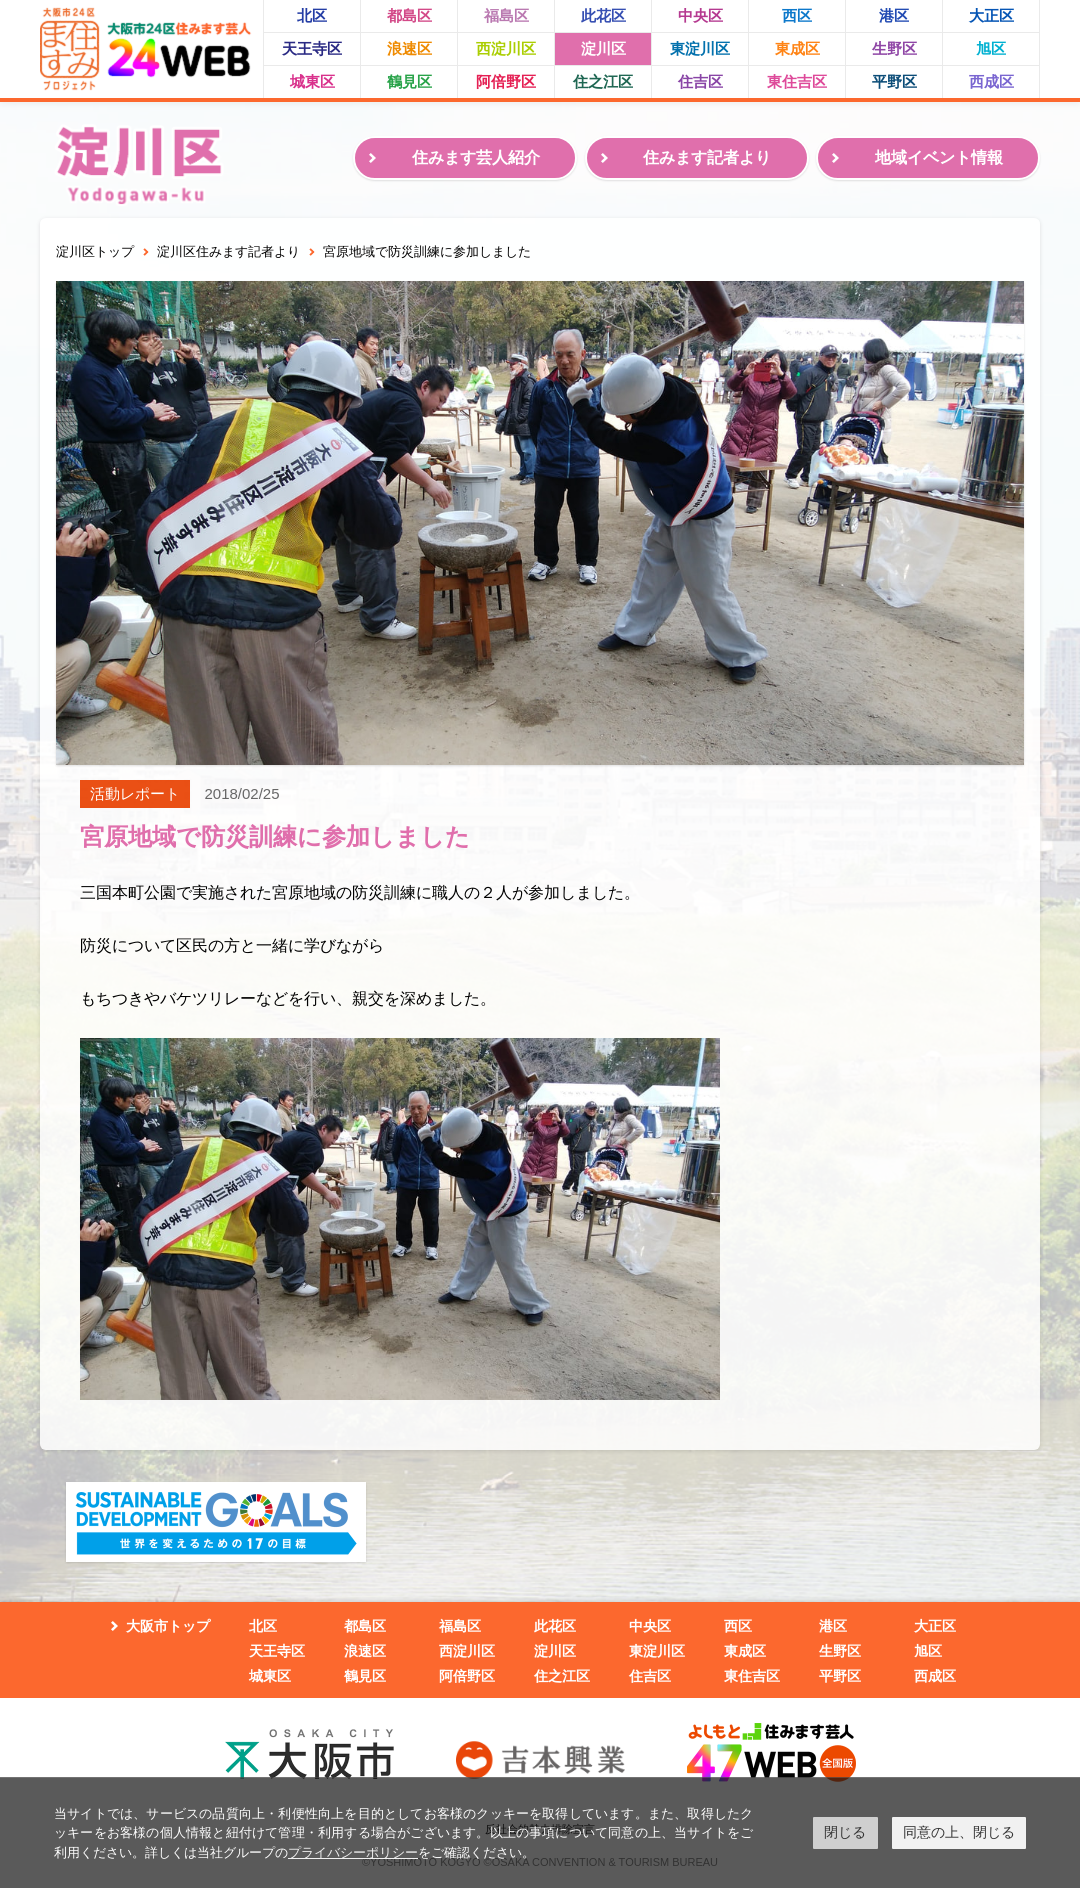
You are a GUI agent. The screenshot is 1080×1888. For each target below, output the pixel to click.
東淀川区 (700, 48)
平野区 (894, 81)
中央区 (700, 15)
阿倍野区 (506, 81)
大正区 (991, 15)
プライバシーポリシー (353, 1852)
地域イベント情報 (939, 157)
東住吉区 (797, 81)
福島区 (506, 15)
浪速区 (409, 48)
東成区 (797, 48)
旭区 (991, 48)
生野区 (894, 48)
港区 (894, 15)
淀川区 (603, 48)
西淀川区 (506, 48)
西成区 (991, 81)
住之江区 (603, 81)
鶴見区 (409, 81)
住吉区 (700, 81)
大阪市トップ (168, 1626)
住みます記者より (707, 157)
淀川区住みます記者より (228, 251)
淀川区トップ (95, 251)
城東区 (312, 81)
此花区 (603, 15)
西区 (797, 15)
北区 (312, 15)
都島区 (409, 15)
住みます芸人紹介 (476, 157)
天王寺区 (312, 48)
